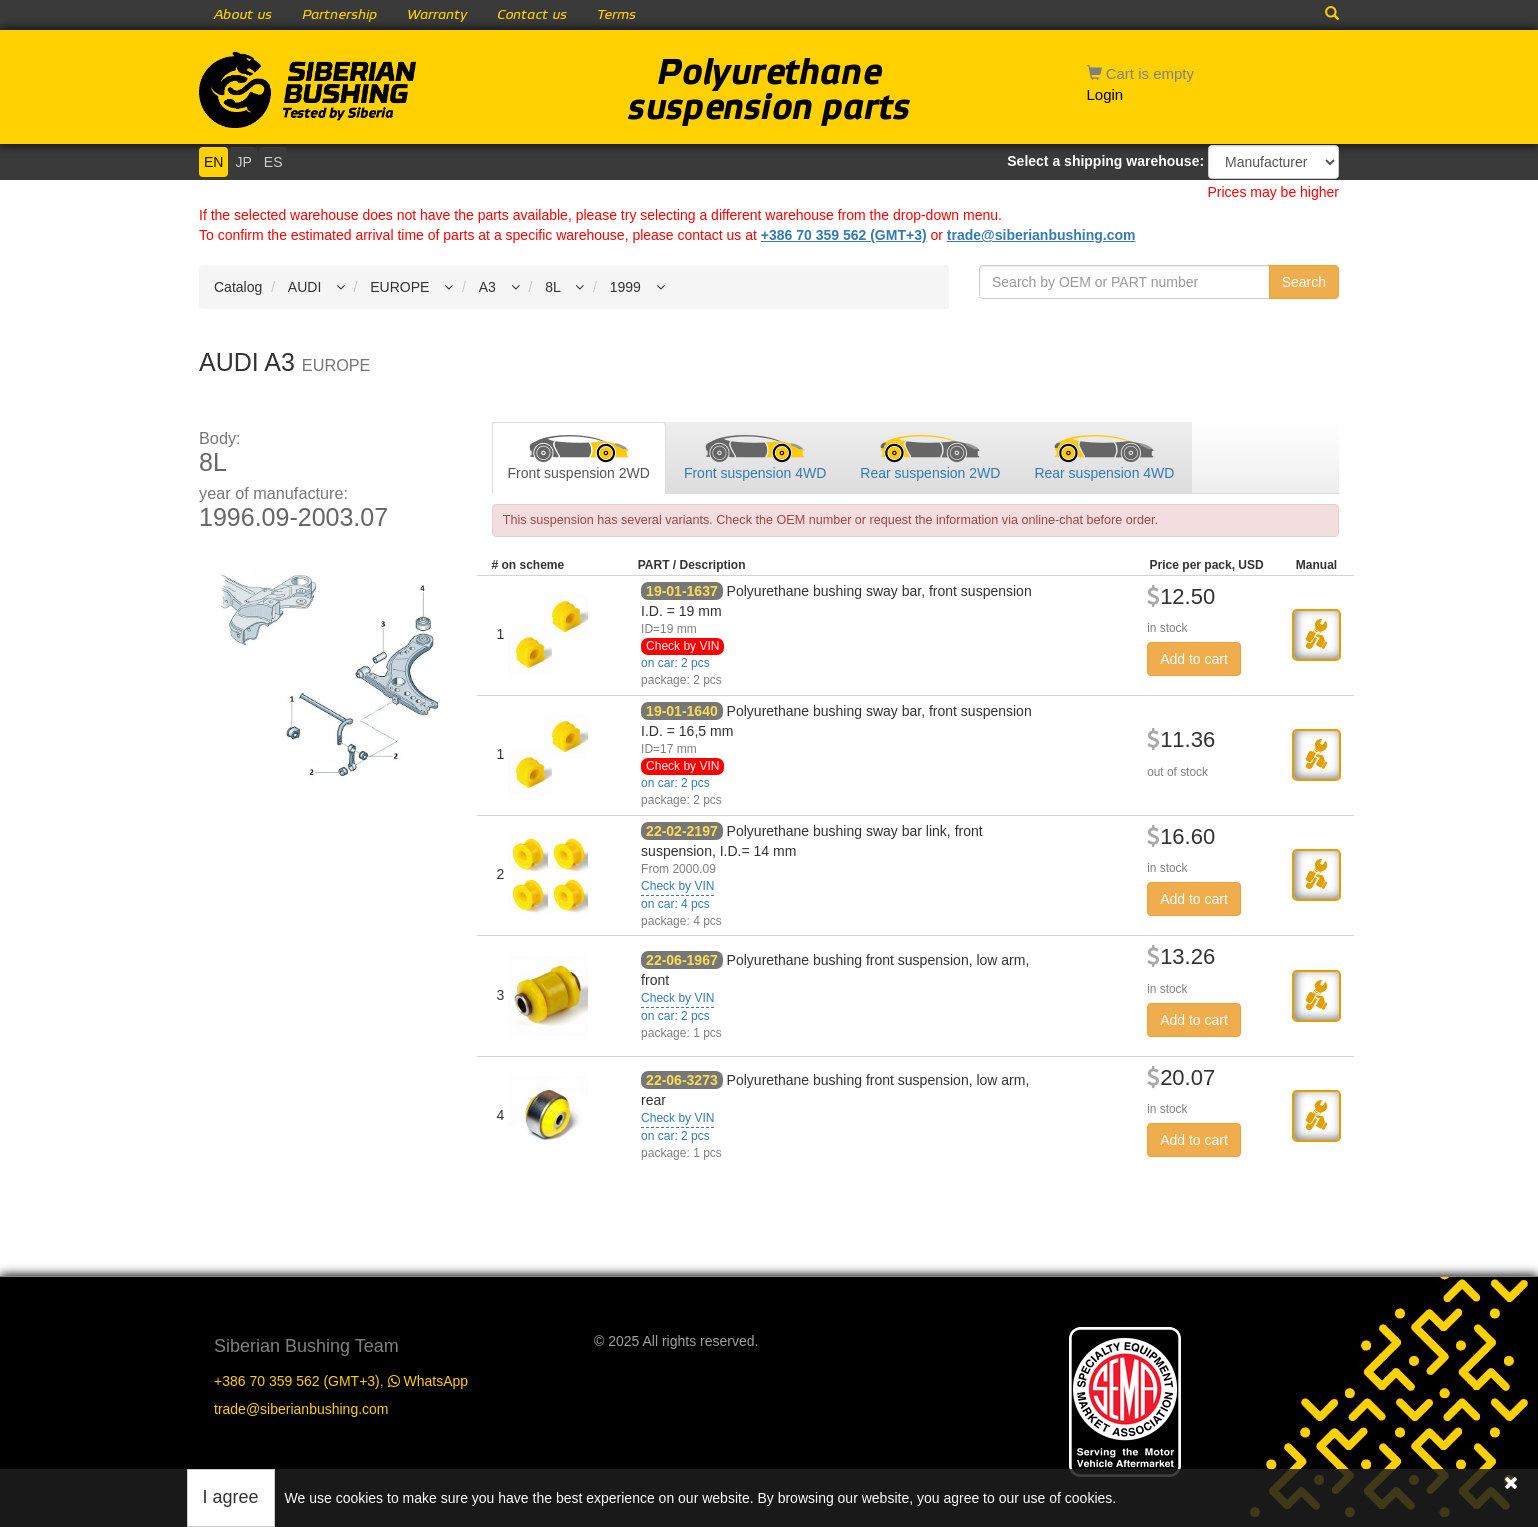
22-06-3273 (682, 1080)
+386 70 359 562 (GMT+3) (844, 235)
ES (273, 162)
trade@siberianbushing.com (1041, 235)
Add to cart (1194, 659)
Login (1105, 94)
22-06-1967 (682, 960)
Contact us (532, 15)
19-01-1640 (682, 711)
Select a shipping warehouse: (1105, 161)
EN (213, 162)
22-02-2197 (682, 831)
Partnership (339, 15)
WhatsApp (428, 1381)
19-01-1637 (682, 591)
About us (243, 15)
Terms (616, 15)
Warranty (437, 15)
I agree (231, 1497)
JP (243, 162)
